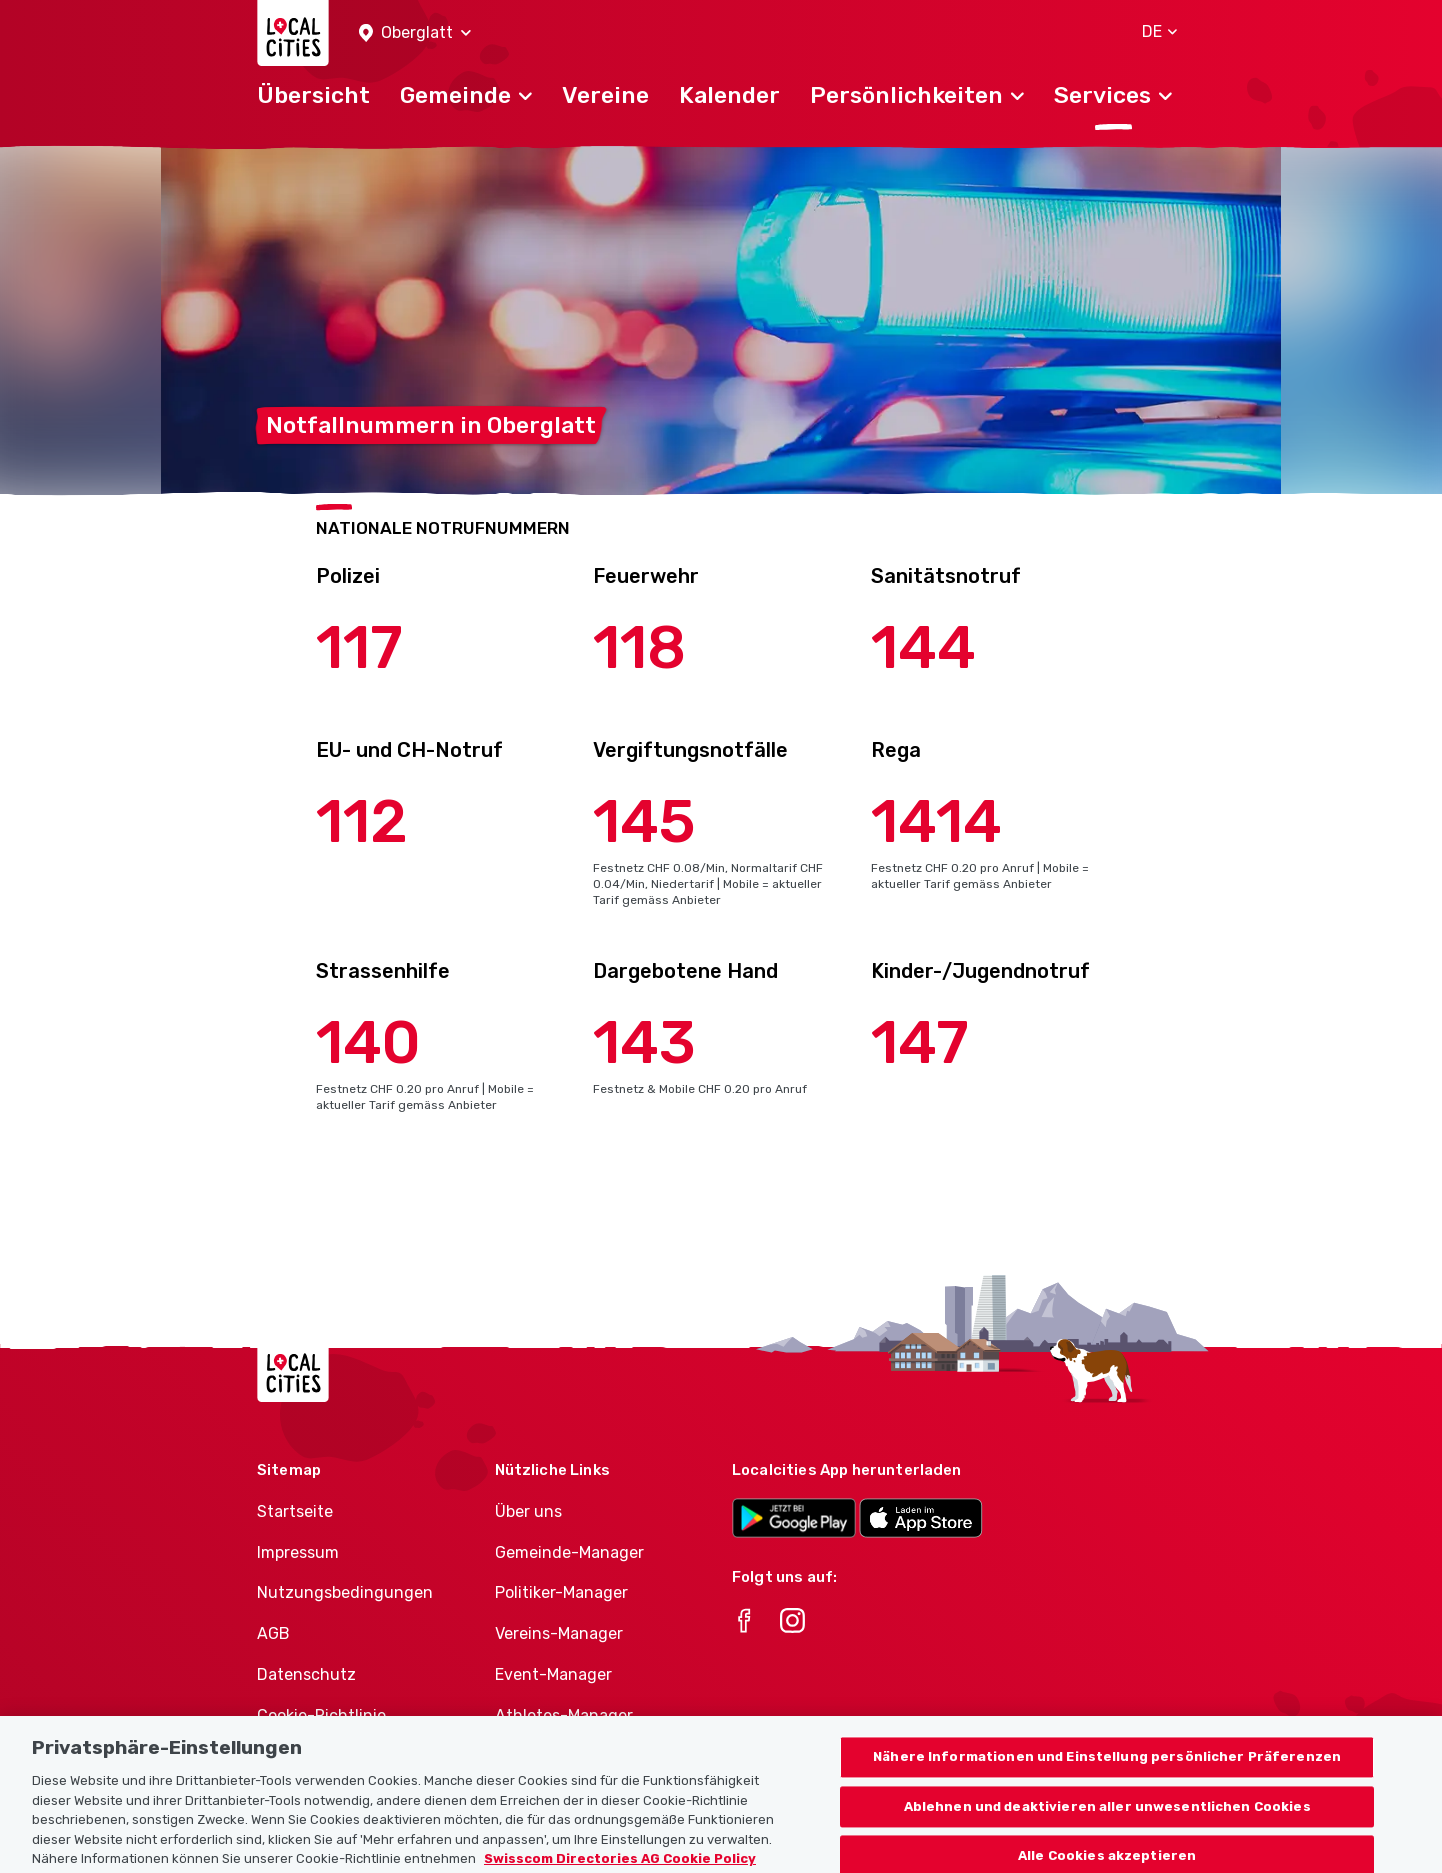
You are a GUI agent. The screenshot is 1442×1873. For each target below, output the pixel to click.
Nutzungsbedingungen (345, 1592)
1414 (936, 821)
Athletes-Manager (564, 1715)
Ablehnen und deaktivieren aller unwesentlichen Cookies (1107, 1829)
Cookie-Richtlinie (321, 1715)
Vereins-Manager (559, 1633)
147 (920, 1042)
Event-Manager (553, 1674)
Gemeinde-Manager (569, 1552)
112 (362, 821)
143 (644, 1042)
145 (644, 821)
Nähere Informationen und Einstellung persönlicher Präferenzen (1107, 1779)
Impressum (298, 1552)
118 (639, 647)
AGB (273, 1633)
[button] (415, 33)
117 (359, 647)
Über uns (528, 1511)
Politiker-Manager (561, 1592)
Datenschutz (306, 1674)
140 (368, 1042)
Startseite (295, 1511)
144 (923, 647)
